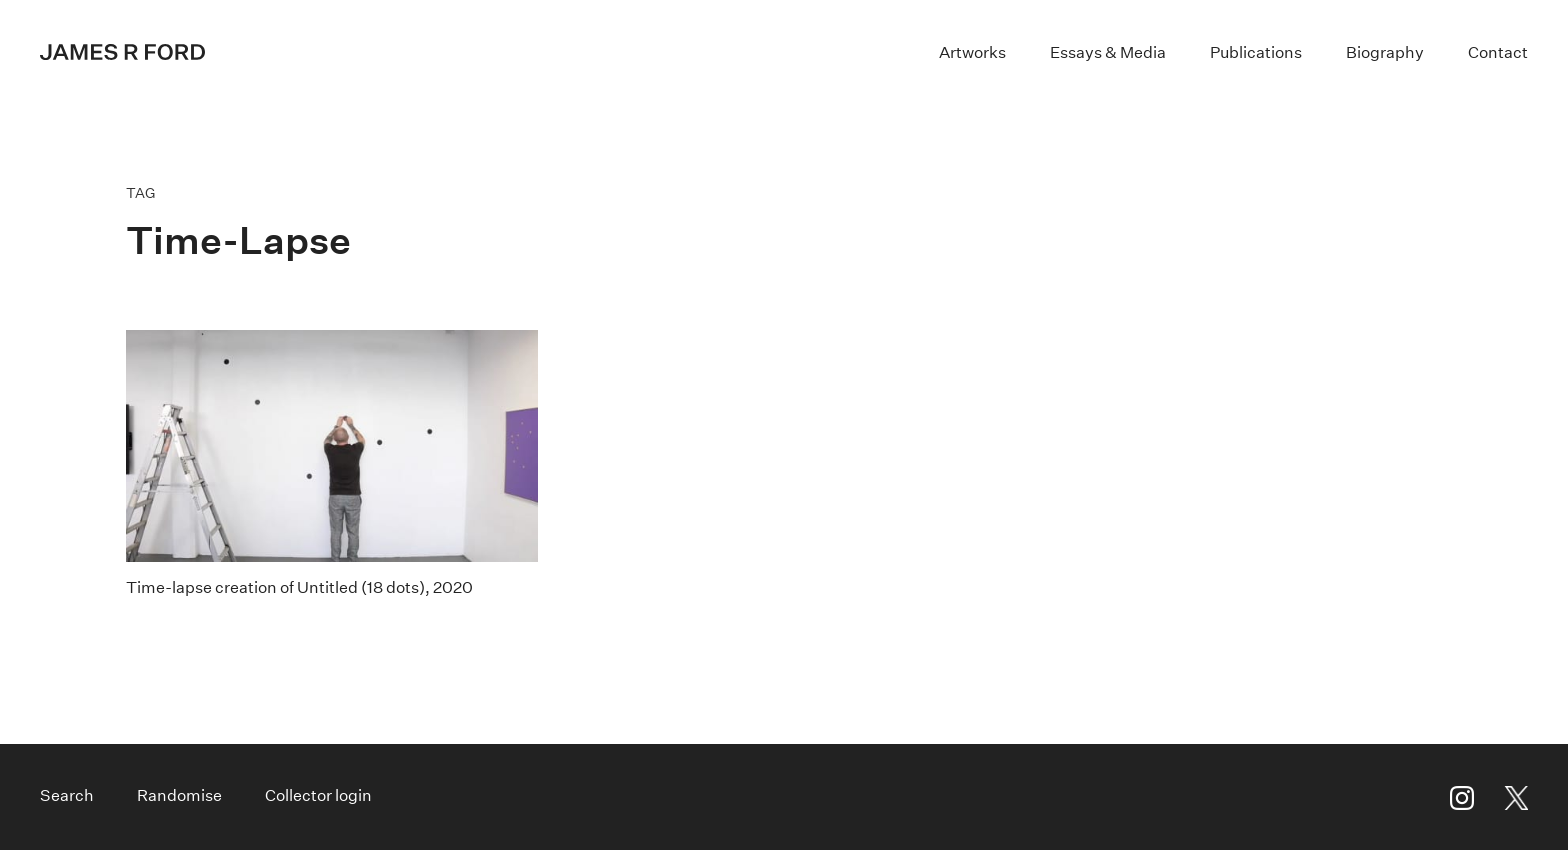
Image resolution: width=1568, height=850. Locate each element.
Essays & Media (1108, 52)
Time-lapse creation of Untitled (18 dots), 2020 (299, 587)
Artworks (972, 52)
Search (67, 795)
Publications (1256, 52)
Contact (1498, 52)
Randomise (179, 795)
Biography (1385, 52)
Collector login (318, 795)
